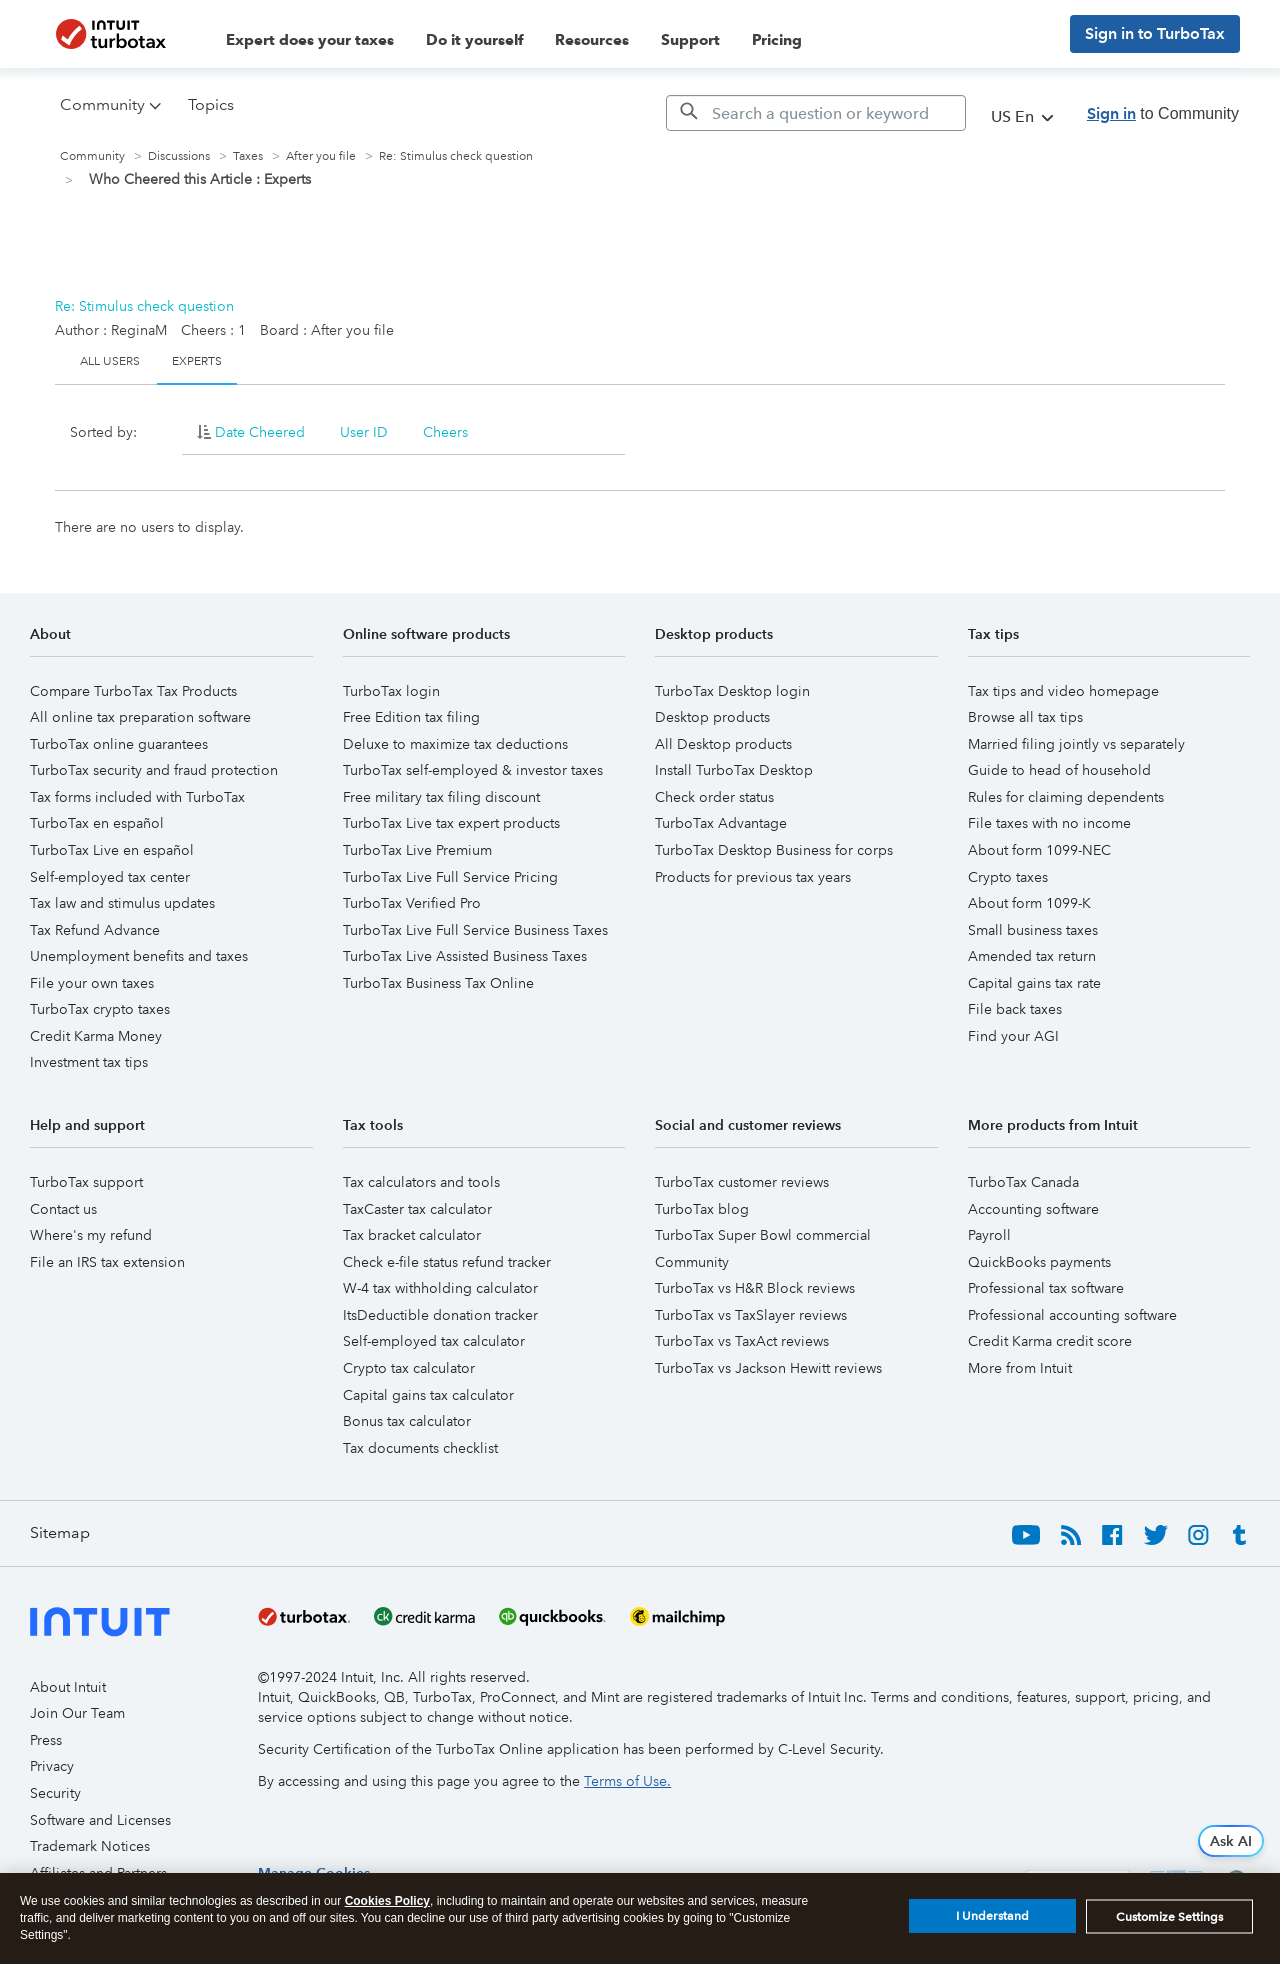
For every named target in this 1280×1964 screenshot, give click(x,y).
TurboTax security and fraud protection (154, 770)
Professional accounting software (1072, 1315)
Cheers (445, 432)
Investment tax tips (89, 1062)
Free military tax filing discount (441, 797)
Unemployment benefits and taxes (139, 956)
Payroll (989, 1235)
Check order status (714, 797)
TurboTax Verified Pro (412, 903)
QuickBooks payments (1039, 1262)
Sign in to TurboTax (1155, 33)
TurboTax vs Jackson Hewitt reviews (768, 1368)
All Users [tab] (110, 361)
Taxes (248, 156)
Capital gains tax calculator (428, 1395)
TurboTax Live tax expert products (451, 823)
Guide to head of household (1059, 770)
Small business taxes (1033, 930)
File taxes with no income (1049, 823)
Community (92, 156)
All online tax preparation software (140, 717)
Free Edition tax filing (411, 717)
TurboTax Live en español (112, 850)
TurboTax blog (702, 1209)
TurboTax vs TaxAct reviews (742, 1341)
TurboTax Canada (1023, 1182)
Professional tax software (1046, 1288)
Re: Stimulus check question (144, 306)
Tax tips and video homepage (1063, 691)
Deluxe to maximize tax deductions (455, 744)
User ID (364, 432)
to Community (1163, 113)
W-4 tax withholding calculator (440, 1288)
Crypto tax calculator (409, 1368)
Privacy (52, 1766)
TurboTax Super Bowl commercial (763, 1235)
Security (55, 1793)
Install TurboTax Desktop (734, 770)
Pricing (777, 40)
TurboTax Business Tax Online (438, 983)
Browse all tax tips (1025, 717)
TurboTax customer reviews (742, 1182)
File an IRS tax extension (107, 1262)
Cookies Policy (387, 1901)
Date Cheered (260, 432)
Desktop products (712, 717)
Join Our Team (77, 1713)
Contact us (63, 1209)
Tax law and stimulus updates (122, 903)
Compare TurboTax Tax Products (133, 691)
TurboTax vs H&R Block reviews (755, 1288)
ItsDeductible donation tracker (440, 1315)
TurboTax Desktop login (732, 691)
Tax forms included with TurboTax (137, 797)
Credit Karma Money (96, 1036)
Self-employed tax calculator (434, 1341)
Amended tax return (1032, 956)
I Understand (992, 1916)
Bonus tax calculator (407, 1421)
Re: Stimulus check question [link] (456, 156)
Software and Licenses (100, 1820)
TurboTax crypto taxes (100, 1009)
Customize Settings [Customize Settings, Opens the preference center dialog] (1169, 1917)
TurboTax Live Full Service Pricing (450, 877)
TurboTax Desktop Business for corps (774, 850)
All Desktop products (723, 744)
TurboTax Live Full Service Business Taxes (475, 930)
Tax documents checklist (420, 1448)
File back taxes (1015, 1009)
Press (46, 1740)
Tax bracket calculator (412, 1235)
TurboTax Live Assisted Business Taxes (465, 956)
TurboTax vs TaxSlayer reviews (751, 1315)
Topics (211, 104)
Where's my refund (91, 1235)
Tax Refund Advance (95, 930)
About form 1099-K (1029, 903)
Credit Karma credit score (1050, 1341)
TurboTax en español (97, 823)
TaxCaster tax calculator (417, 1209)
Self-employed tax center (110, 877)
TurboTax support (86, 1182)
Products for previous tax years (753, 877)
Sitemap (60, 1532)
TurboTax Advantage (721, 823)
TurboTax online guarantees (119, 744)
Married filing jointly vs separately (1076, 744)
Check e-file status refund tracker (447, 1262)
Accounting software (1033, 1209)
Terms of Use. (627, 1781)
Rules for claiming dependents (1066, 797)
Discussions (179, 156)
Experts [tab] (197, 361)
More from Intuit (1020, 1368)
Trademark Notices (90, 1846)
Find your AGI (1013, 1036)
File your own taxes (92, 983)
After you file (321, 156)
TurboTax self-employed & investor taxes (473, 770)
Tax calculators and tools (421, 1182)
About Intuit (68, 1687)
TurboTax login (391, 691)
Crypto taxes (1008, 877)
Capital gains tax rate (1034, 983)
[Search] (816, 113)
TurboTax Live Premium (417, 850)
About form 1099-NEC (1039, 850)
